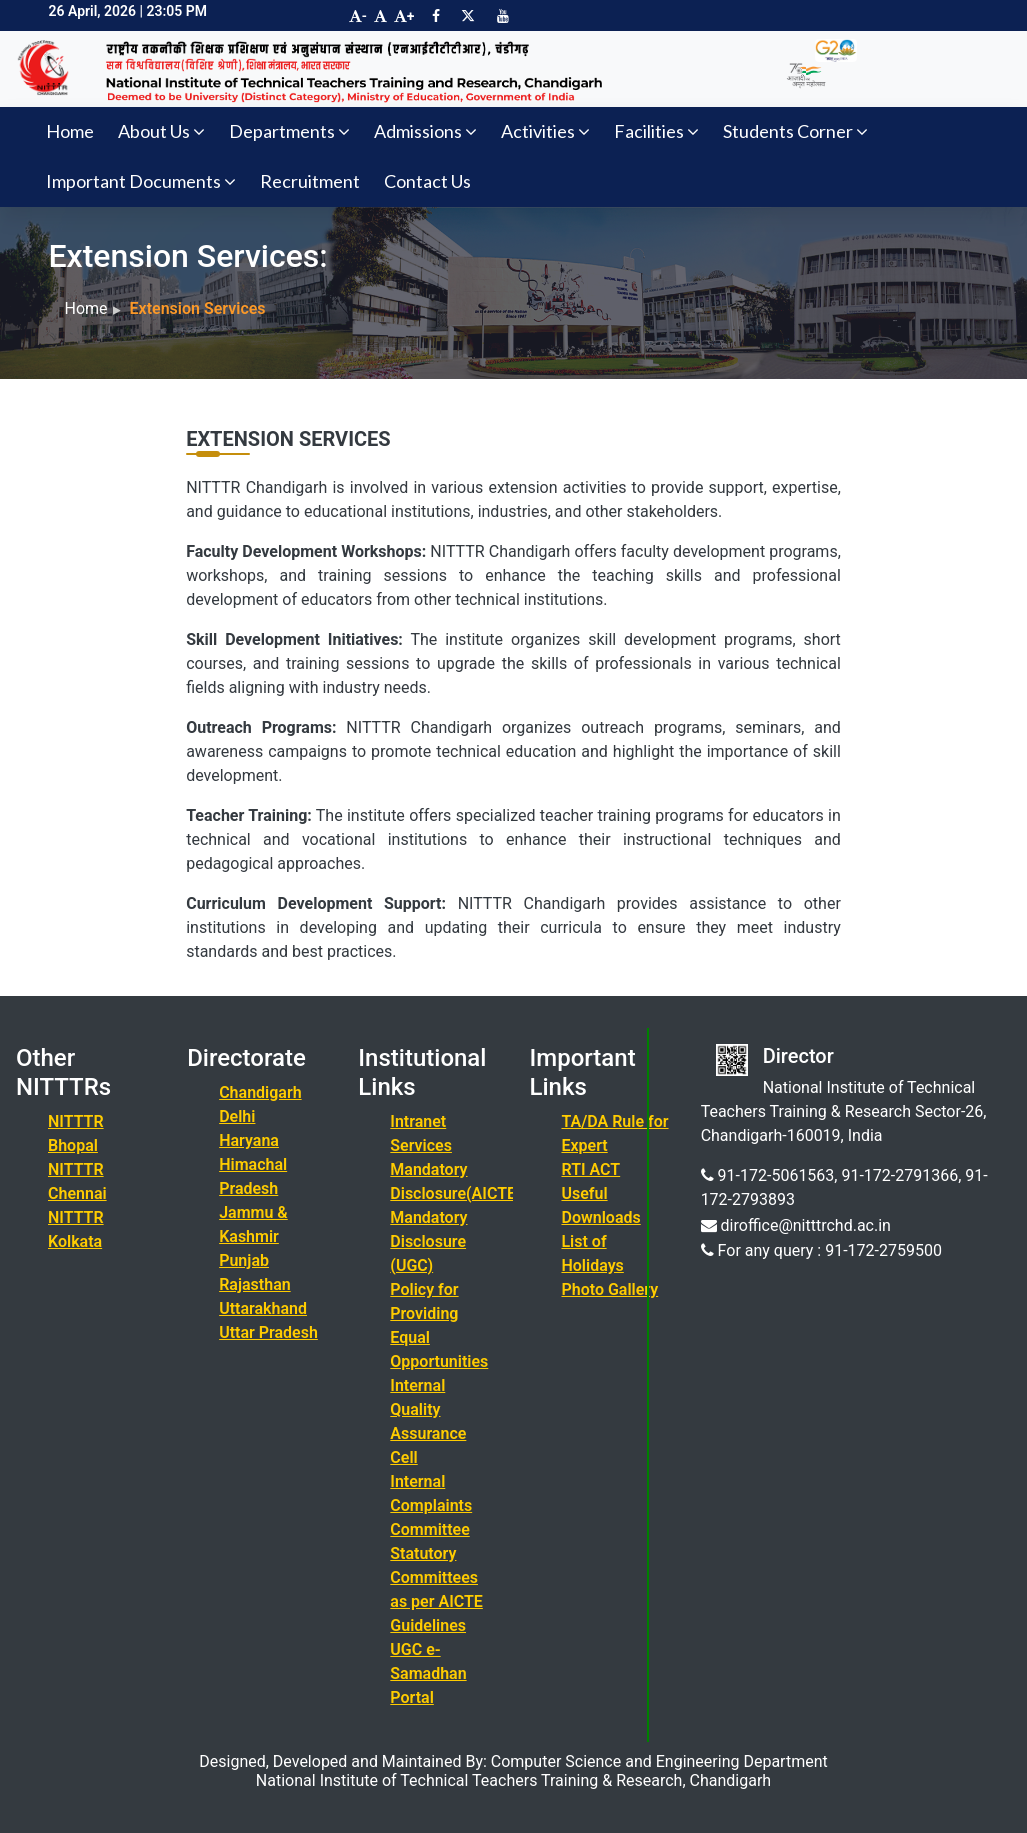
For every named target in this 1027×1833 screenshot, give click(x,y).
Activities (545, 131)
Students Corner (795, 131)
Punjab (244, 1260)
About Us (161, 131)
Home (70, 131)
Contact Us (427, 181)
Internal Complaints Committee (431, 1505)
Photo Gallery (609, 1289)
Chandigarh (260, 1092)
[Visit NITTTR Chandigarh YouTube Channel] (503, 16)
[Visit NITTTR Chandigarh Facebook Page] (436, 16)
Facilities (656, 131)
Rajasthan (255, 1284)
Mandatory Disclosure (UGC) (428, 1241)
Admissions (425, 131)
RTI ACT (590, 1169)
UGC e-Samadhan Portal (428, 1673)
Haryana (249, 1140)
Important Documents (141, 181)
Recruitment (310, 181)
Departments (289, 131)
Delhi (237, 1116)
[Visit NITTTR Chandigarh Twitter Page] (468, 16)
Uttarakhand (263, 1308)
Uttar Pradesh (268, 1332)
